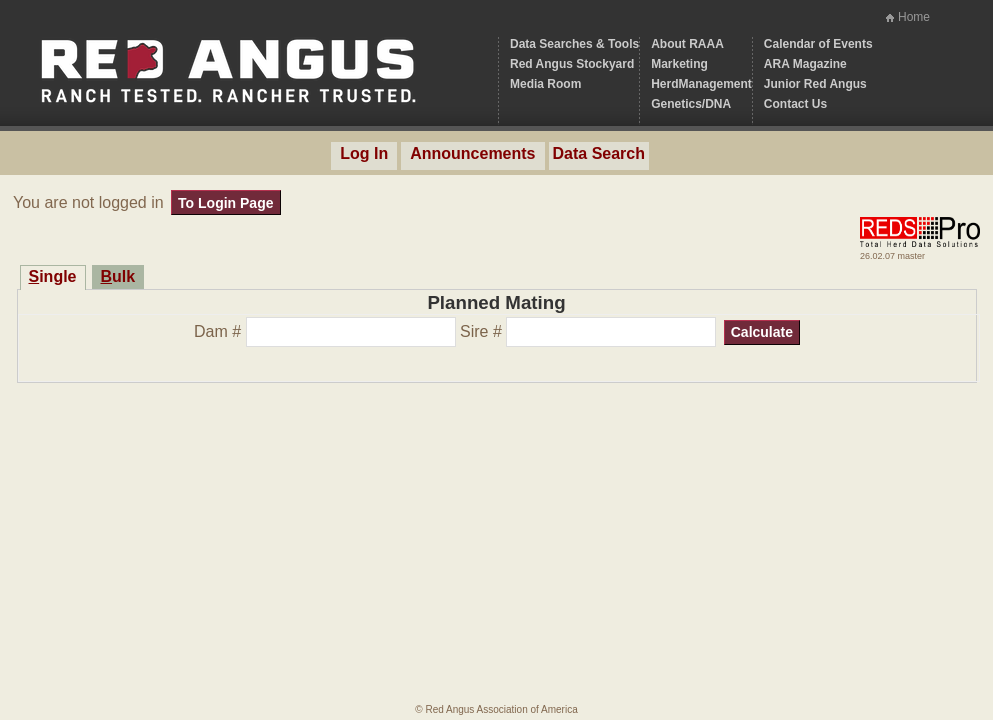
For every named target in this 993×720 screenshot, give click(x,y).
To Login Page (225, 203)
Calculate (762, 332)
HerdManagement (701, 84)
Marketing (679, 64)
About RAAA (687, 44)
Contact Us (795, 104)
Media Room (545, 84)
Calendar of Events (818, 44)
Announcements (472, 153)
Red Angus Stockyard (572, 64)
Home (914, 17)
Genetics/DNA (691, 104)
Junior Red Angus (815, 84)
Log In (364, 153)
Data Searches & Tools (574, 44)
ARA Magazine (805, 64)
